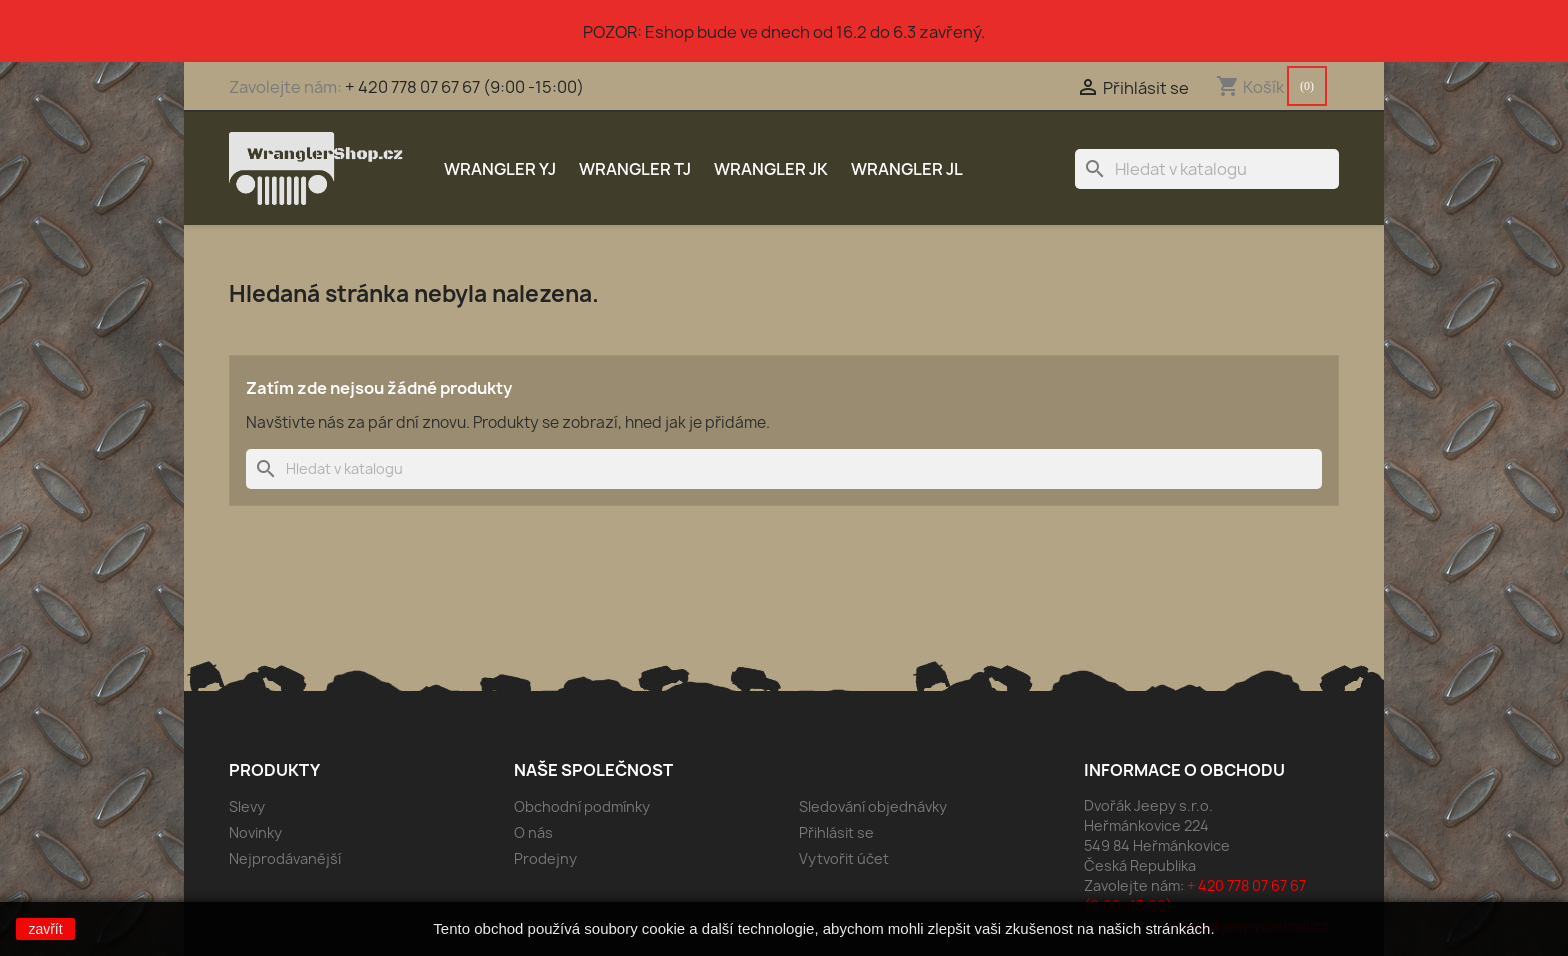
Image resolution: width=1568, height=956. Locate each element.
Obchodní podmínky (582, 806)
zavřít (45, 929)
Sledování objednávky (873, 806)
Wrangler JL (907, 169)
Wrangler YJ (500, 169)
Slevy (247, 806)
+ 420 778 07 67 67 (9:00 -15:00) (464, 87)
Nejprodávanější (285, 858)
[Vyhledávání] (1207, 169)
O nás (533, 832)
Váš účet (838, 770)
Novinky (255, 832)
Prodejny (545, 858)
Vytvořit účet (844, 858)
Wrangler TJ (635, 169)
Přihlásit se (836, 832)
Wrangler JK (771, 169)
